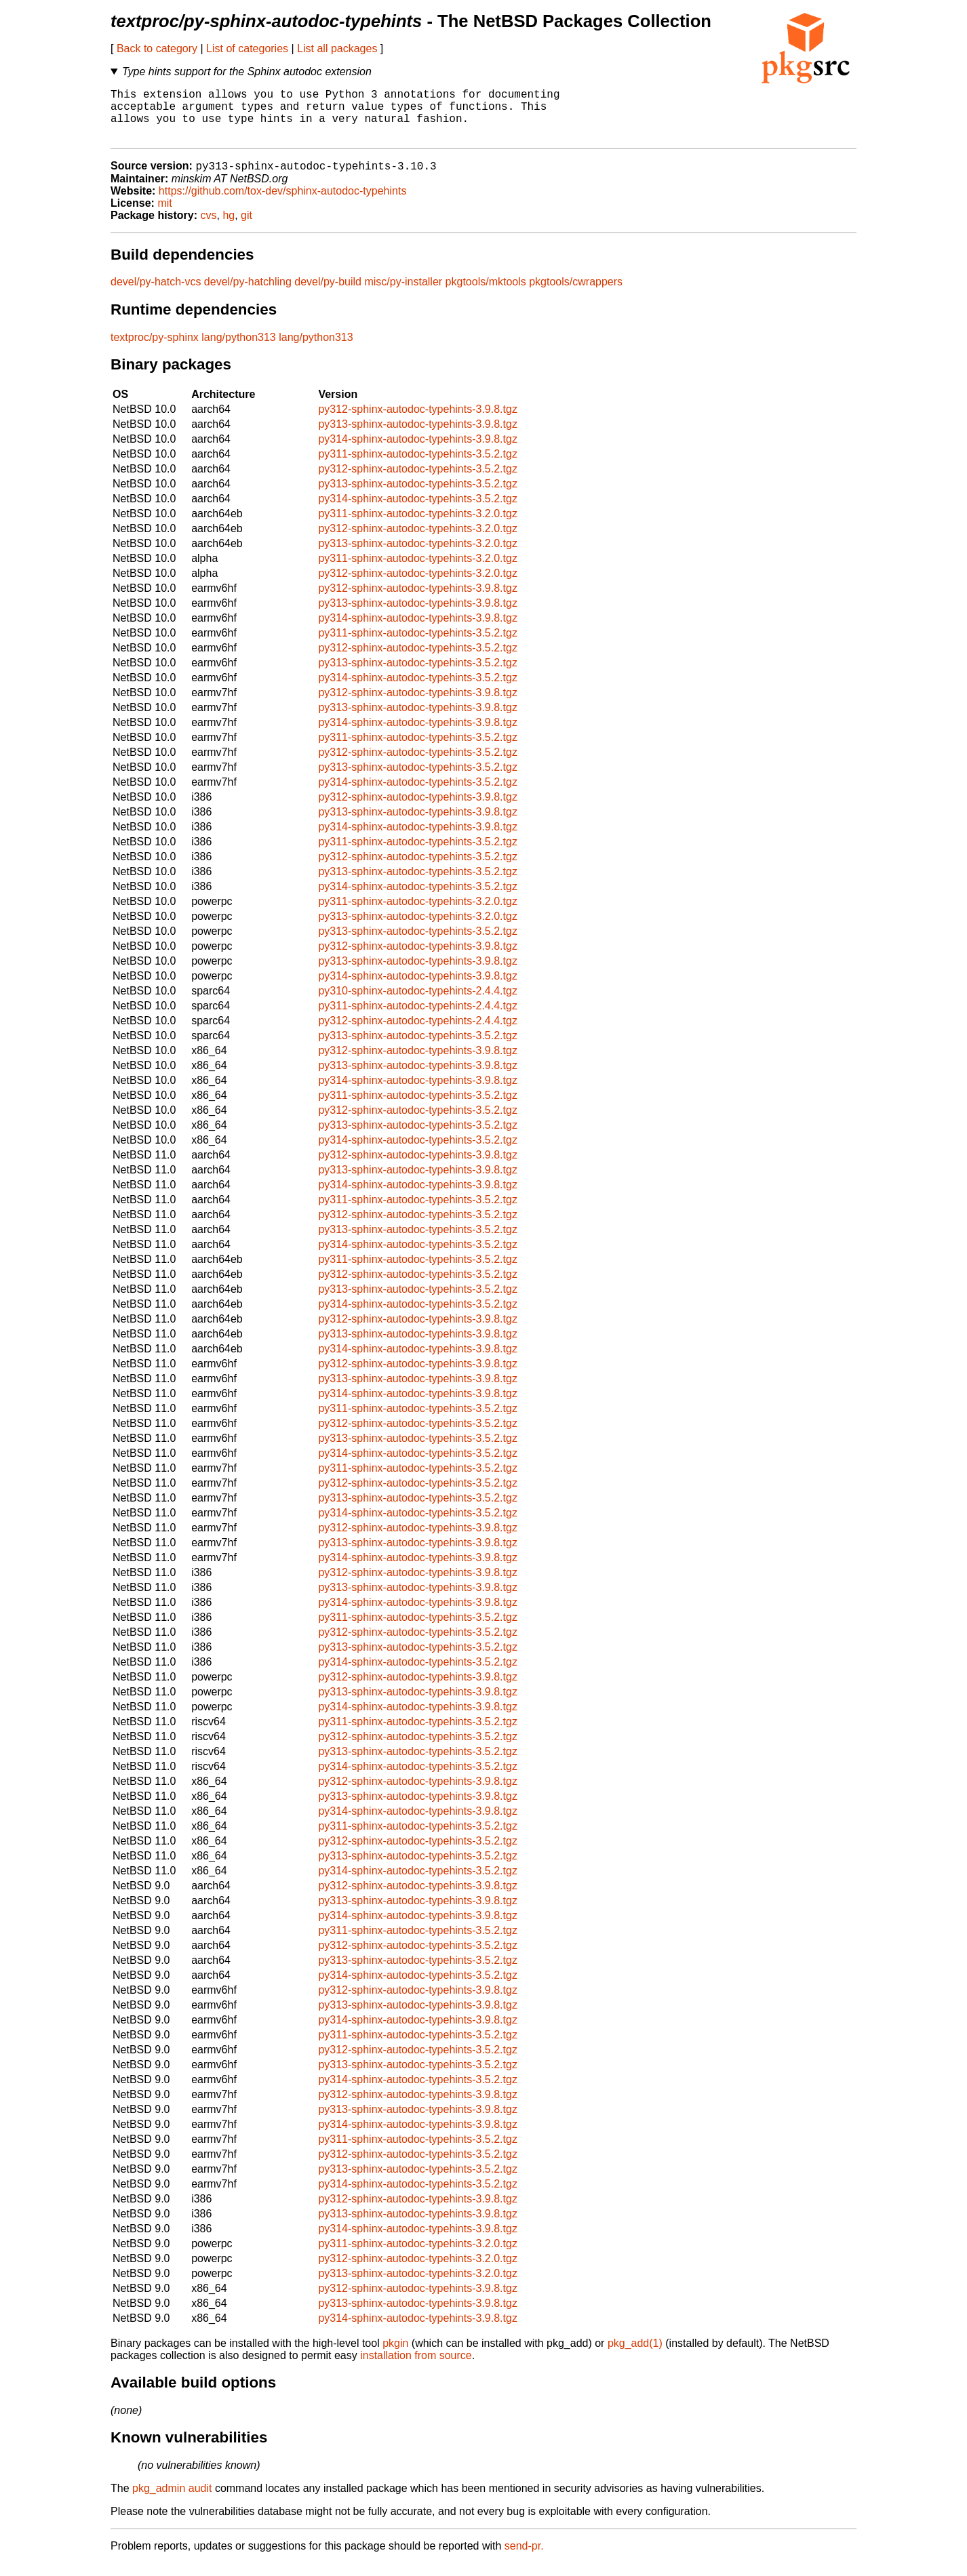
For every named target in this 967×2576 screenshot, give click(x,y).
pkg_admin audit (172, 2501)
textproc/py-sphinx (155, 350)
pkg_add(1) (635, 2356)
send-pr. (524, 2558)
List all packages (337, 48)
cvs (209, 228)
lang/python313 (238, 350)
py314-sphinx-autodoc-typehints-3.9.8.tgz (417, 452)
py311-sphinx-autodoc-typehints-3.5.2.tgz (417, 466)
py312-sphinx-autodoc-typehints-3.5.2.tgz (417, 481)
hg (228, 228)
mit (164, 216)
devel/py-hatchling (248, 294)
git (246, 228)
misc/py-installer (403, 294)
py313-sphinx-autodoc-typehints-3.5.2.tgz (417, 496)
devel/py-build (327, 294)
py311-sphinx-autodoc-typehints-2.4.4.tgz (417, 1018)
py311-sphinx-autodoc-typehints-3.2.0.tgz (417, 526)
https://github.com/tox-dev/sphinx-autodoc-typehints (283, 203)
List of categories (247, 48)
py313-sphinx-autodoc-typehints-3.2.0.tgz (417, 556)
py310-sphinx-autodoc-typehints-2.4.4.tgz (417, 1003)
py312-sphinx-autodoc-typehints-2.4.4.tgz (417, 1033)
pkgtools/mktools (486, 294)
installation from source (416, 2368)
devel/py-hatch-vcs (156, 294)
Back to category (157, 48)
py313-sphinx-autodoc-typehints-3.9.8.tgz (417, 437)
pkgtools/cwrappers (576, 294)
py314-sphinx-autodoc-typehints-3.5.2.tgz (417, 511)
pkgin (395, 2356)
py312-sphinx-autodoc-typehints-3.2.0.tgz (417, 541)
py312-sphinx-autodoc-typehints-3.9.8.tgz (417, 422)
